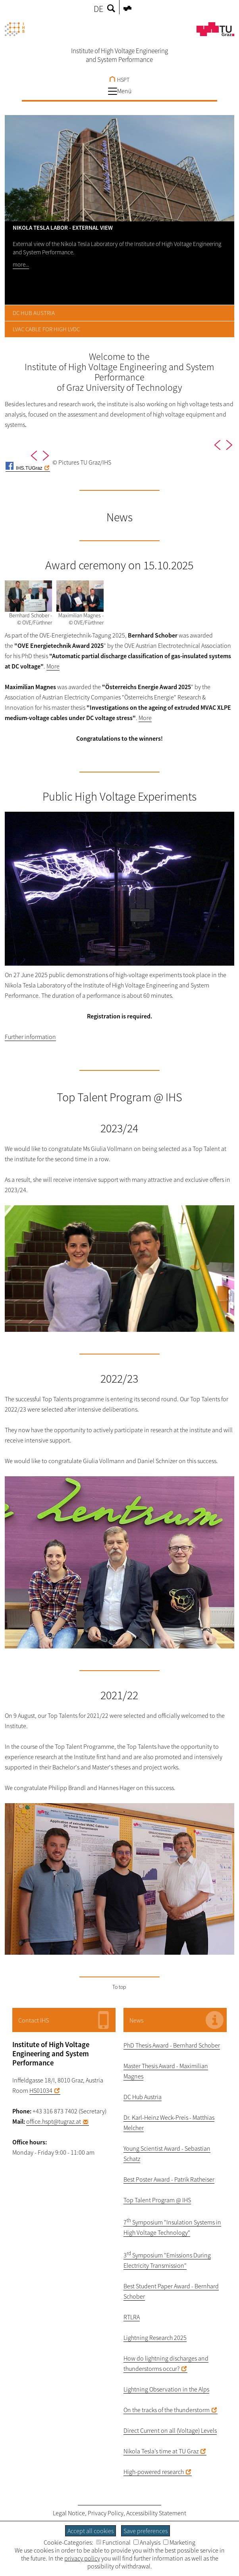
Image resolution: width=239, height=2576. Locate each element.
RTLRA (131, 2317)
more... (21, 264)
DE (98, 8)
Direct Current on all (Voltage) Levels (170, 2430)
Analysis (146, 2542)
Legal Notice (69, 2513)
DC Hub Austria (142, 2097)
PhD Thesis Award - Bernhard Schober (171, 2045)
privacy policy (82, 2558)
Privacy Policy (105, 2513)
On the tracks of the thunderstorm (166, 2410)
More (53, 666)
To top (119, 1986)
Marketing (179, 2542)
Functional (113, 2542)
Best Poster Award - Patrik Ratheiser (168, 2179)
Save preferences (145, 2531)
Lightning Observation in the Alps (166, 2389)
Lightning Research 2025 (155, 2338)
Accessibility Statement (156, 2513)
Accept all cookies (90, 2531)
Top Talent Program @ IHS (157, 2200)
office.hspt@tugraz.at (53, 2121)
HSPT (119, 79)
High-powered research (153, 2472)
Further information (30, 1037)
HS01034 (40, 2090)
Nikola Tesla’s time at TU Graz (161, 2451)
